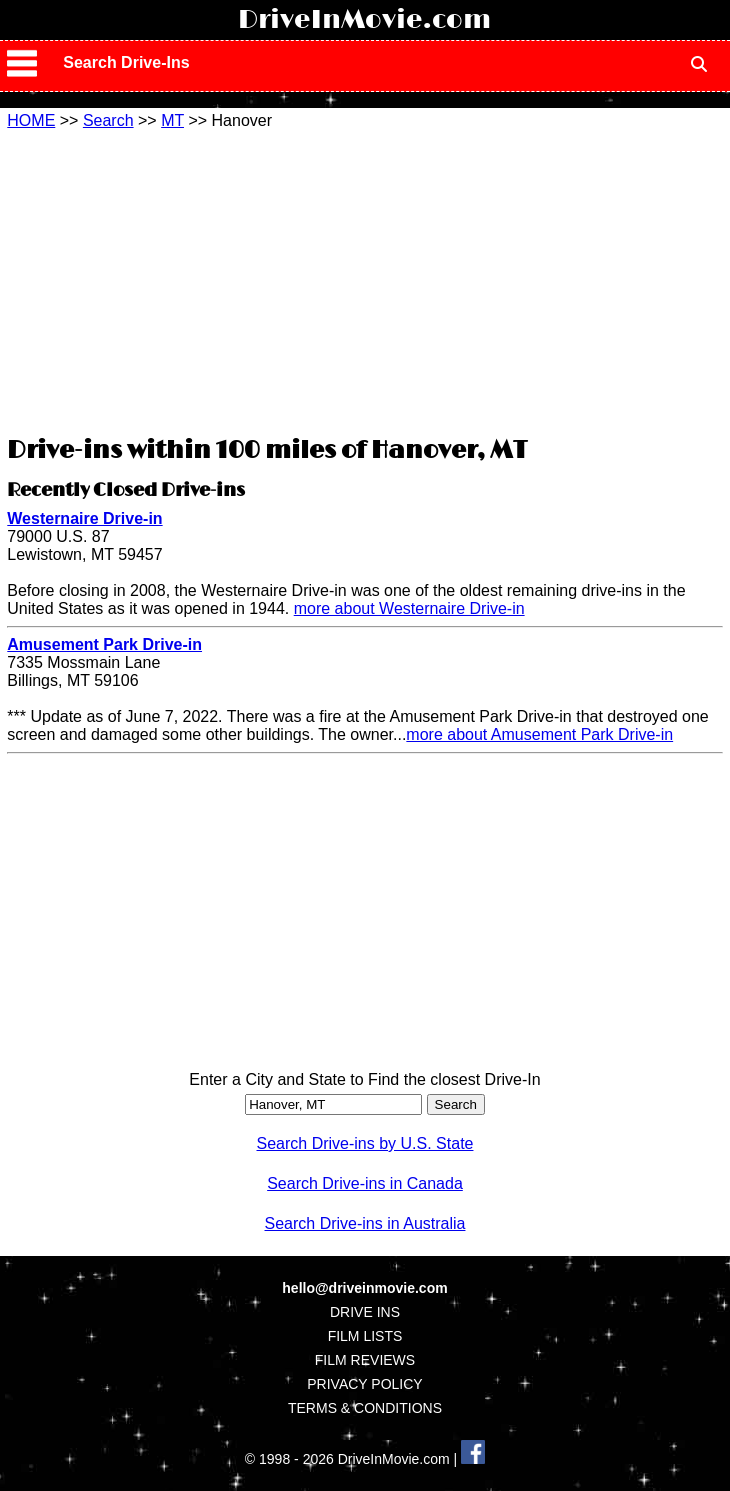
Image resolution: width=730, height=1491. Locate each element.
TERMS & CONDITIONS (365, 1408)
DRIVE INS (365, 1312)
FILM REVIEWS (365, 1360)
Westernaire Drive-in (84, 518)
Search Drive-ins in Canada (365, 1183)
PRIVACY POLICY (364, 1384)
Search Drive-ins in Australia (365, 1223)
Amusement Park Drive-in (104, 644)
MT (172, 120)
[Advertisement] (365, 280)
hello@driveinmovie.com (364, 1288)
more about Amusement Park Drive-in (539, 734)
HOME (31, 120)
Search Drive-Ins (126, 62)
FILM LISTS (365, 1336)
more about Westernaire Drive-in (409, 608)
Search (108, 120)
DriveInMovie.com (364, 20)
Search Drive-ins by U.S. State (365, 1143)
